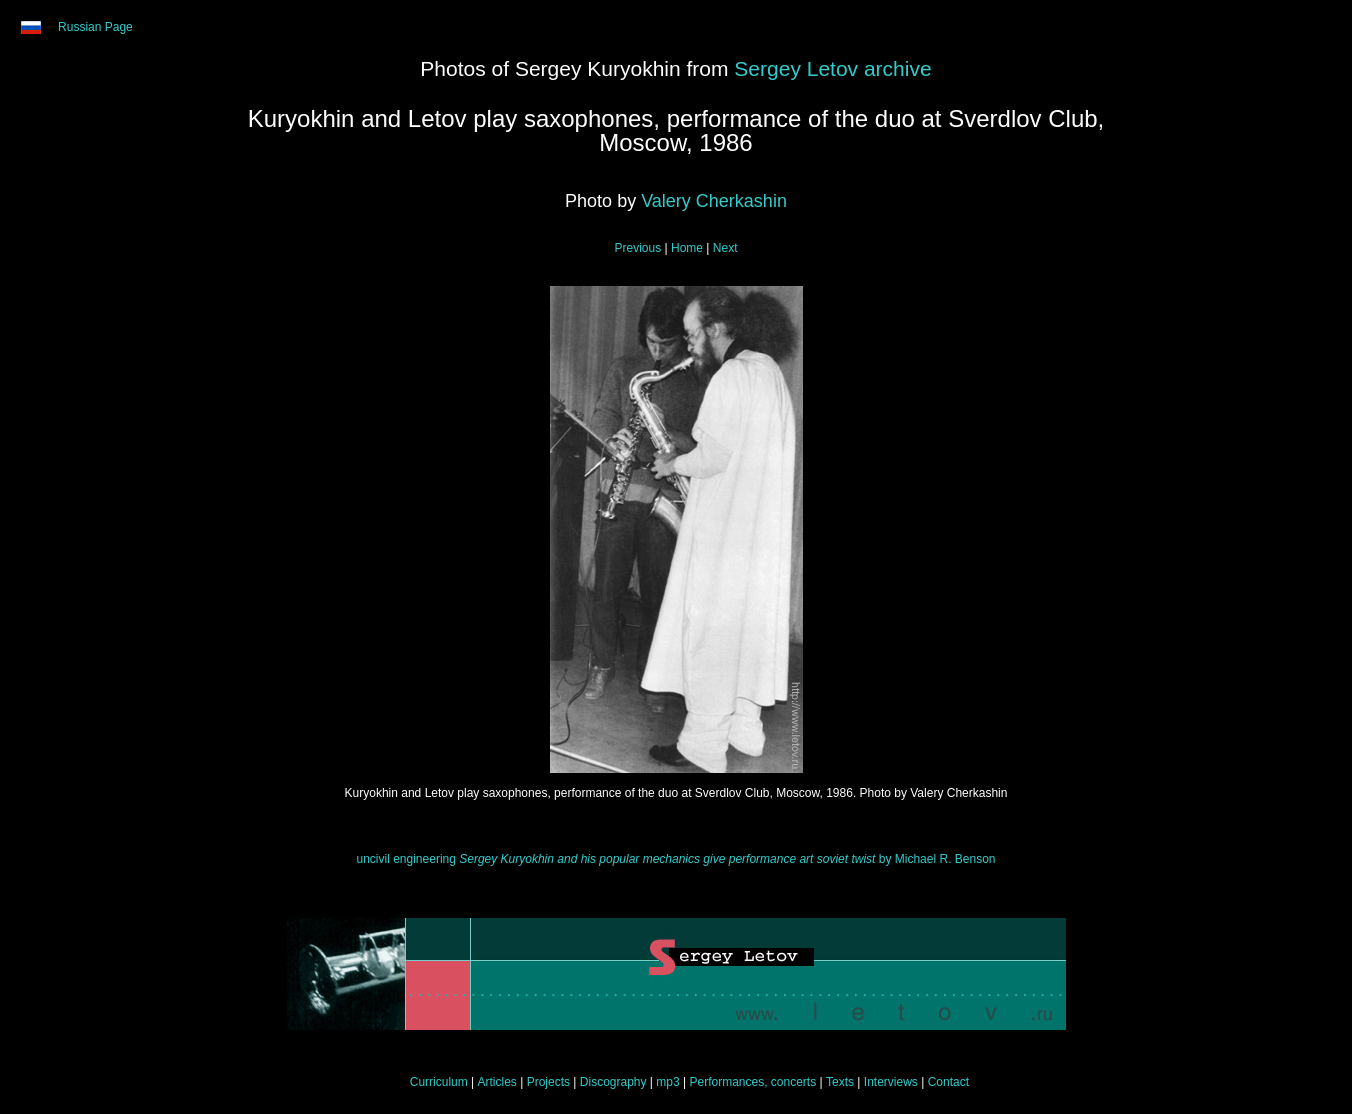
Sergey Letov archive (832, 68)
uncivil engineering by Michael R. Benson (676, 859)
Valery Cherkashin (714, 201)
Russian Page (95, 27)
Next (725, 248)
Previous (638, 248)
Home (687, 248)
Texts (840, 1082)
